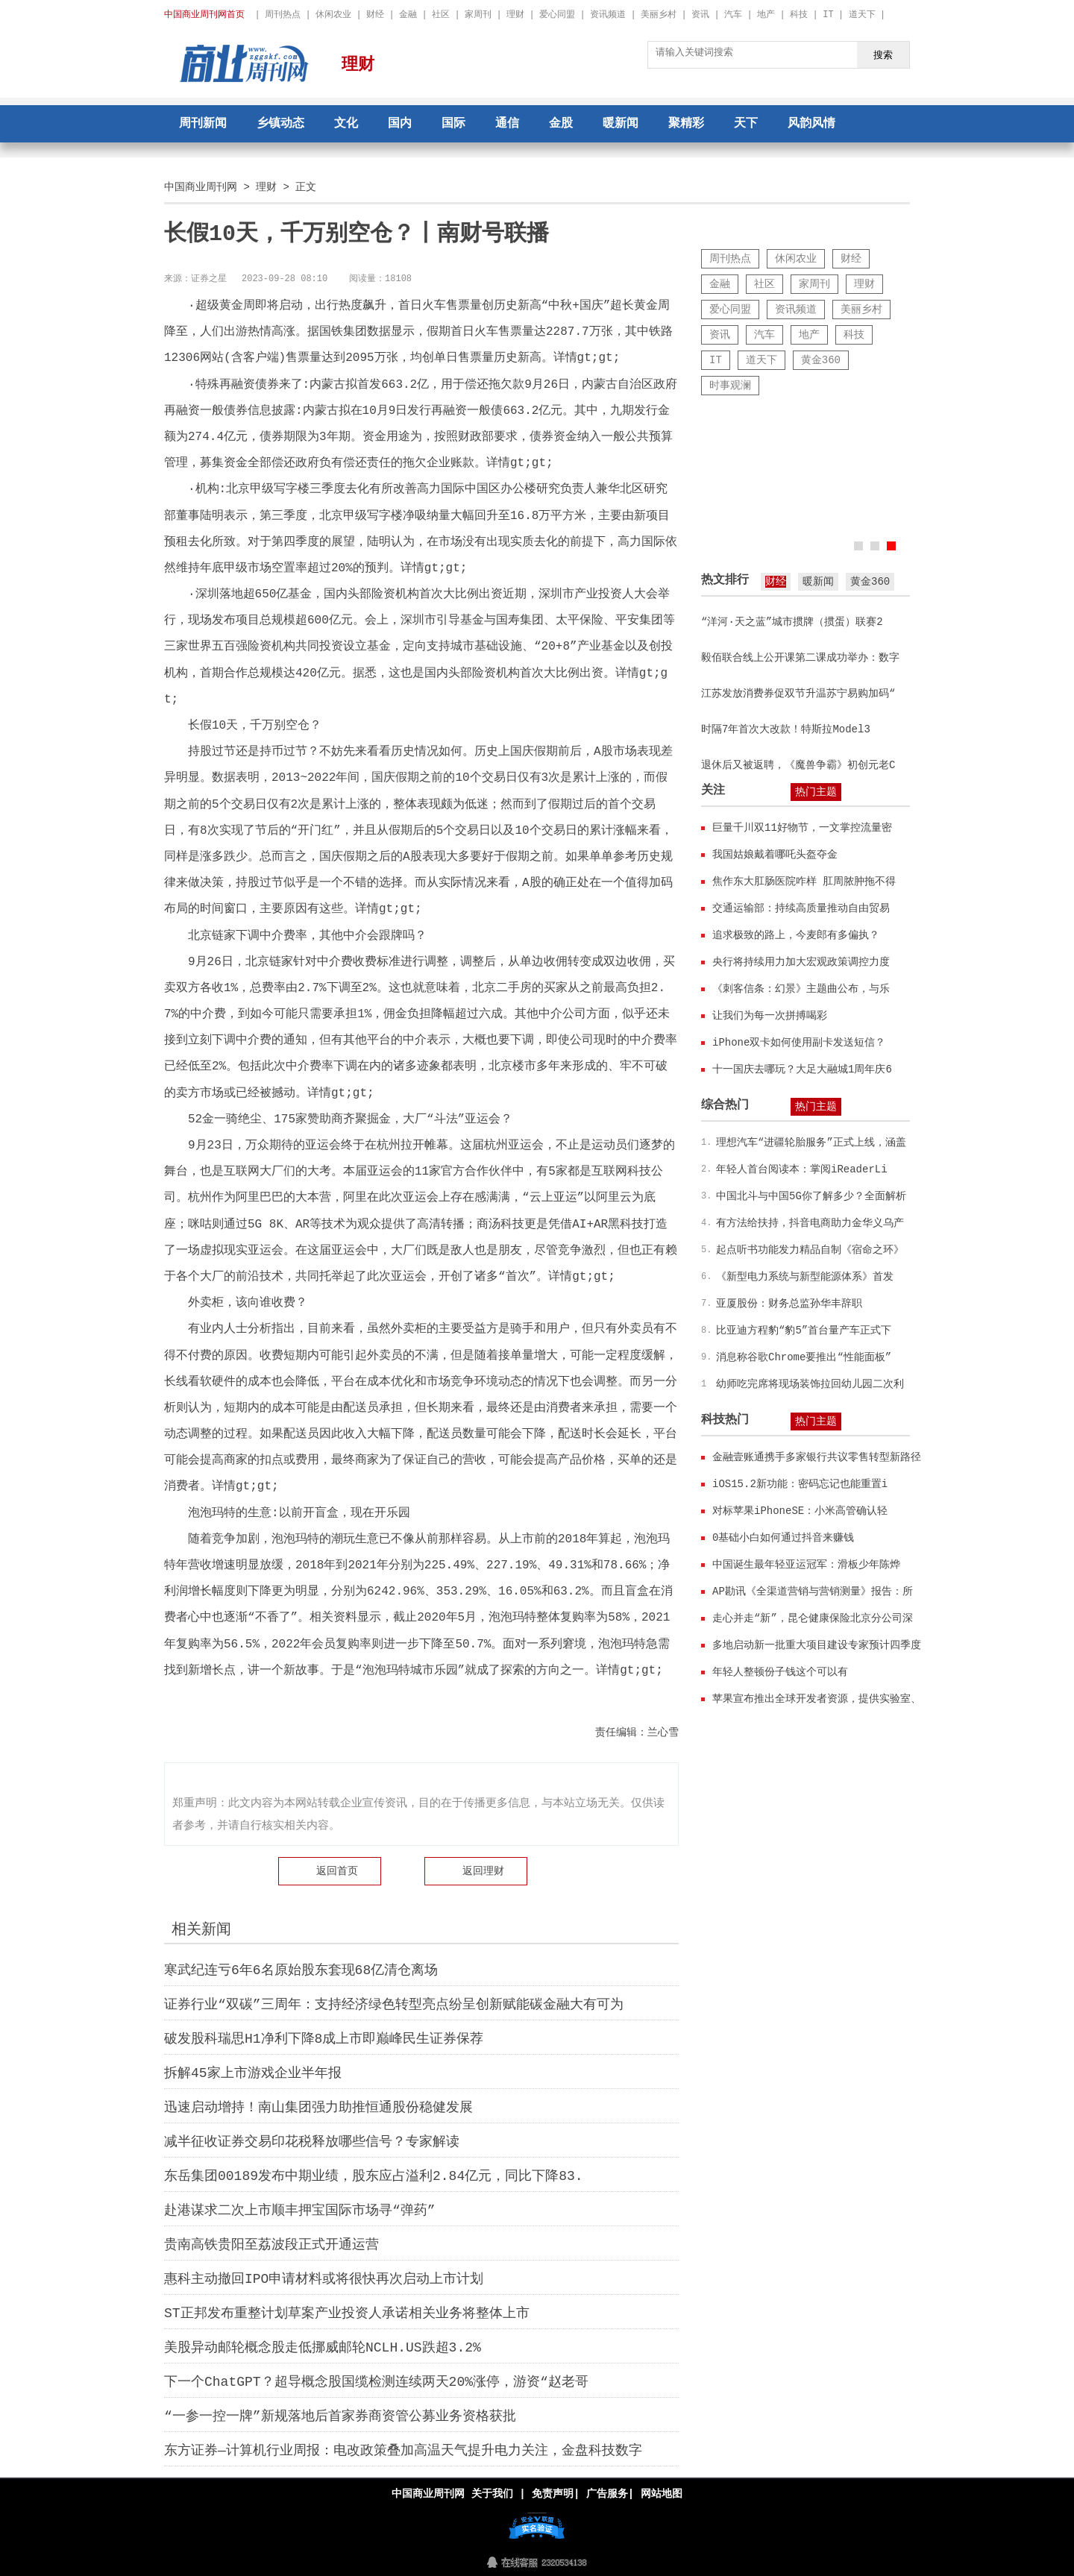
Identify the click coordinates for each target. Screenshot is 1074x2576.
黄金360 (821, 360)
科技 (799, 14)
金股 (561, 124)
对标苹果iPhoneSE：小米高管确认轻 (800, 1511)
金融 (408, 14)
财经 (375, 14)
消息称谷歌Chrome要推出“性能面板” (803, 1357)
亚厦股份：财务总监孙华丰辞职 (789, 1303)
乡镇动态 (280, 124)
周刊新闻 (203, 124)
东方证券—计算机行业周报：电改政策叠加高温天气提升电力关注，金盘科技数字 (403, 2451)
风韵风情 (811, 124)
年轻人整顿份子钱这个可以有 (780, 1672)
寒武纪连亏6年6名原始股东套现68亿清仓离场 (301, 1970)
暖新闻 (620, 124)
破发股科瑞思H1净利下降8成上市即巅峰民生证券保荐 (323, 2039)
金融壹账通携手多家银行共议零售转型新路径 (816, 1457)
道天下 (862, 14)
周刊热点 (283, 14)
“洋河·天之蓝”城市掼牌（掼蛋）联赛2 (792, 622)
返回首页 (337, 1871)
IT (828, 14)
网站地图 (661, 2494)
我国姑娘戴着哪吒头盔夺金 (775, 854)
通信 (507, 124)
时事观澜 (730, 385)
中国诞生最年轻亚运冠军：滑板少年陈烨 (806, 1564)
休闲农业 (333, 14)
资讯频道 (608, 14)
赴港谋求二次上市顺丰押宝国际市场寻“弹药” (300, 2211)
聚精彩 (686, 124)
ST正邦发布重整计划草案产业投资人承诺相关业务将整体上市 (347, 2313)
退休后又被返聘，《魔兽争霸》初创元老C (798, 765)
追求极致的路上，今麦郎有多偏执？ (795, 935)
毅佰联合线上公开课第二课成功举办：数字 (800, 657)
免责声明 (553, 2494)
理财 (515, 14)
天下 (746, 124)
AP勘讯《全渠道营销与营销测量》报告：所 (812, 1591)
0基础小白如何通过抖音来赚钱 (783, 1537)
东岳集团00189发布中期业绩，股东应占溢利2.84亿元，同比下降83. (373, 2176)
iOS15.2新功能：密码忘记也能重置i (800, 1484)
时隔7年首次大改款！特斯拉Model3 (785, 729)
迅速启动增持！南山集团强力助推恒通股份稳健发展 (318, 2108)
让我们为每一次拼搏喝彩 (769, 1015)
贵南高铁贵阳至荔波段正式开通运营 (271, 2245)
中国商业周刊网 (200, 187)
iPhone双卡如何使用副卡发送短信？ (798, 1042)
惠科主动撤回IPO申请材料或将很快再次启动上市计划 (323, 2279)
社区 (441, 14)
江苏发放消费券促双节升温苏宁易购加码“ (798, 693)
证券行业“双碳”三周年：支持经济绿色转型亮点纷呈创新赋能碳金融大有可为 (394, 2005)
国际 (453, 124)
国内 (400, 124)
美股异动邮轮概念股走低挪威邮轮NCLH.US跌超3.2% (322, 2348)
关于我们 (492, 2494)
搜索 (883, 54)
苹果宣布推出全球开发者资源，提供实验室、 (816, 1698)
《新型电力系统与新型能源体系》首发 (805, 1276)
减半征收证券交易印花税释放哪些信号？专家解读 (311, 2142)
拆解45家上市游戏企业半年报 (253, 2073)
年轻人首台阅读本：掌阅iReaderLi (802, 1169)
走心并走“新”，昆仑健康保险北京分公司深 (812, 1618)
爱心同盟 (557, 14)
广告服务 (607, 2494)
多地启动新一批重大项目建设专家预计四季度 (816, 1645)
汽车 (733, 14)
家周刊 (478, 14)
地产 (766, 14)
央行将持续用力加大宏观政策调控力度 (801, 962)
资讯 (700, 14)
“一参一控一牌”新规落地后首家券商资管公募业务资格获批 (340, 2416)
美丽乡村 (658, 14)
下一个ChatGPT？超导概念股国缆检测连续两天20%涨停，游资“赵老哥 (376, 2382)
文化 (346, 124)
